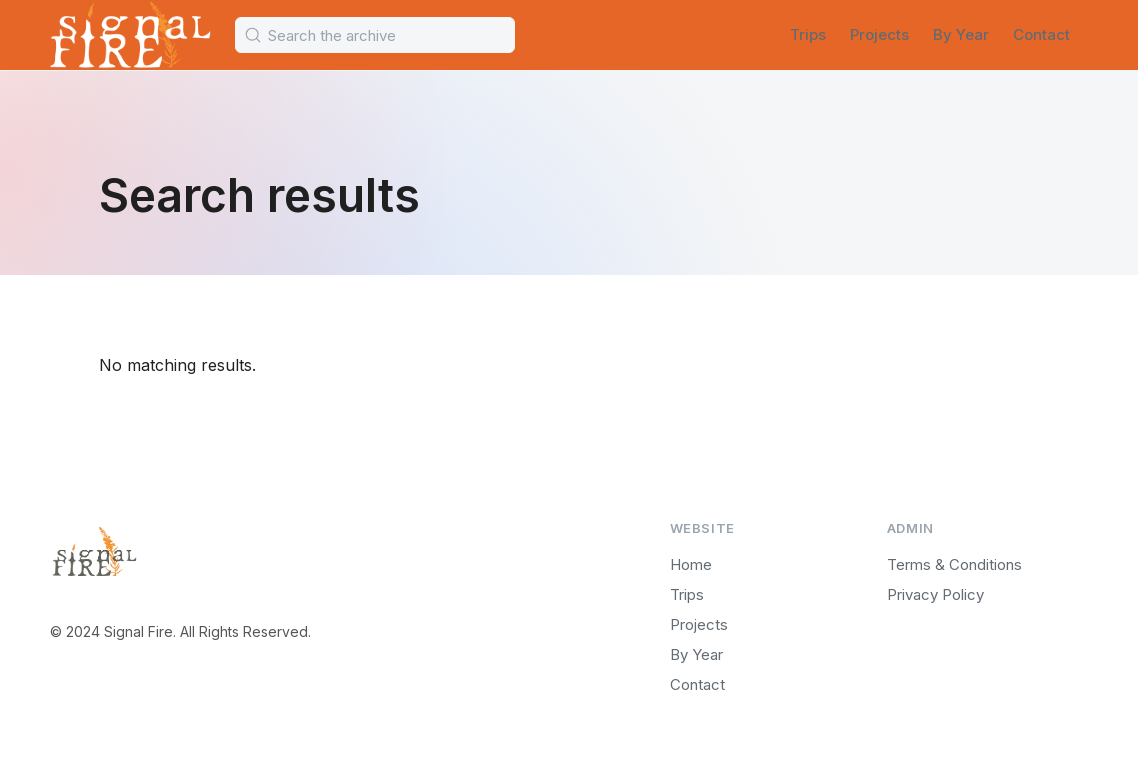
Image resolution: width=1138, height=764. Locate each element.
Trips (808, 34)
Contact (1041, 34)
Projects (879, 34)
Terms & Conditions (954, 564)
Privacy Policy (935, 594)
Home (691, 564)
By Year (961, 34)
